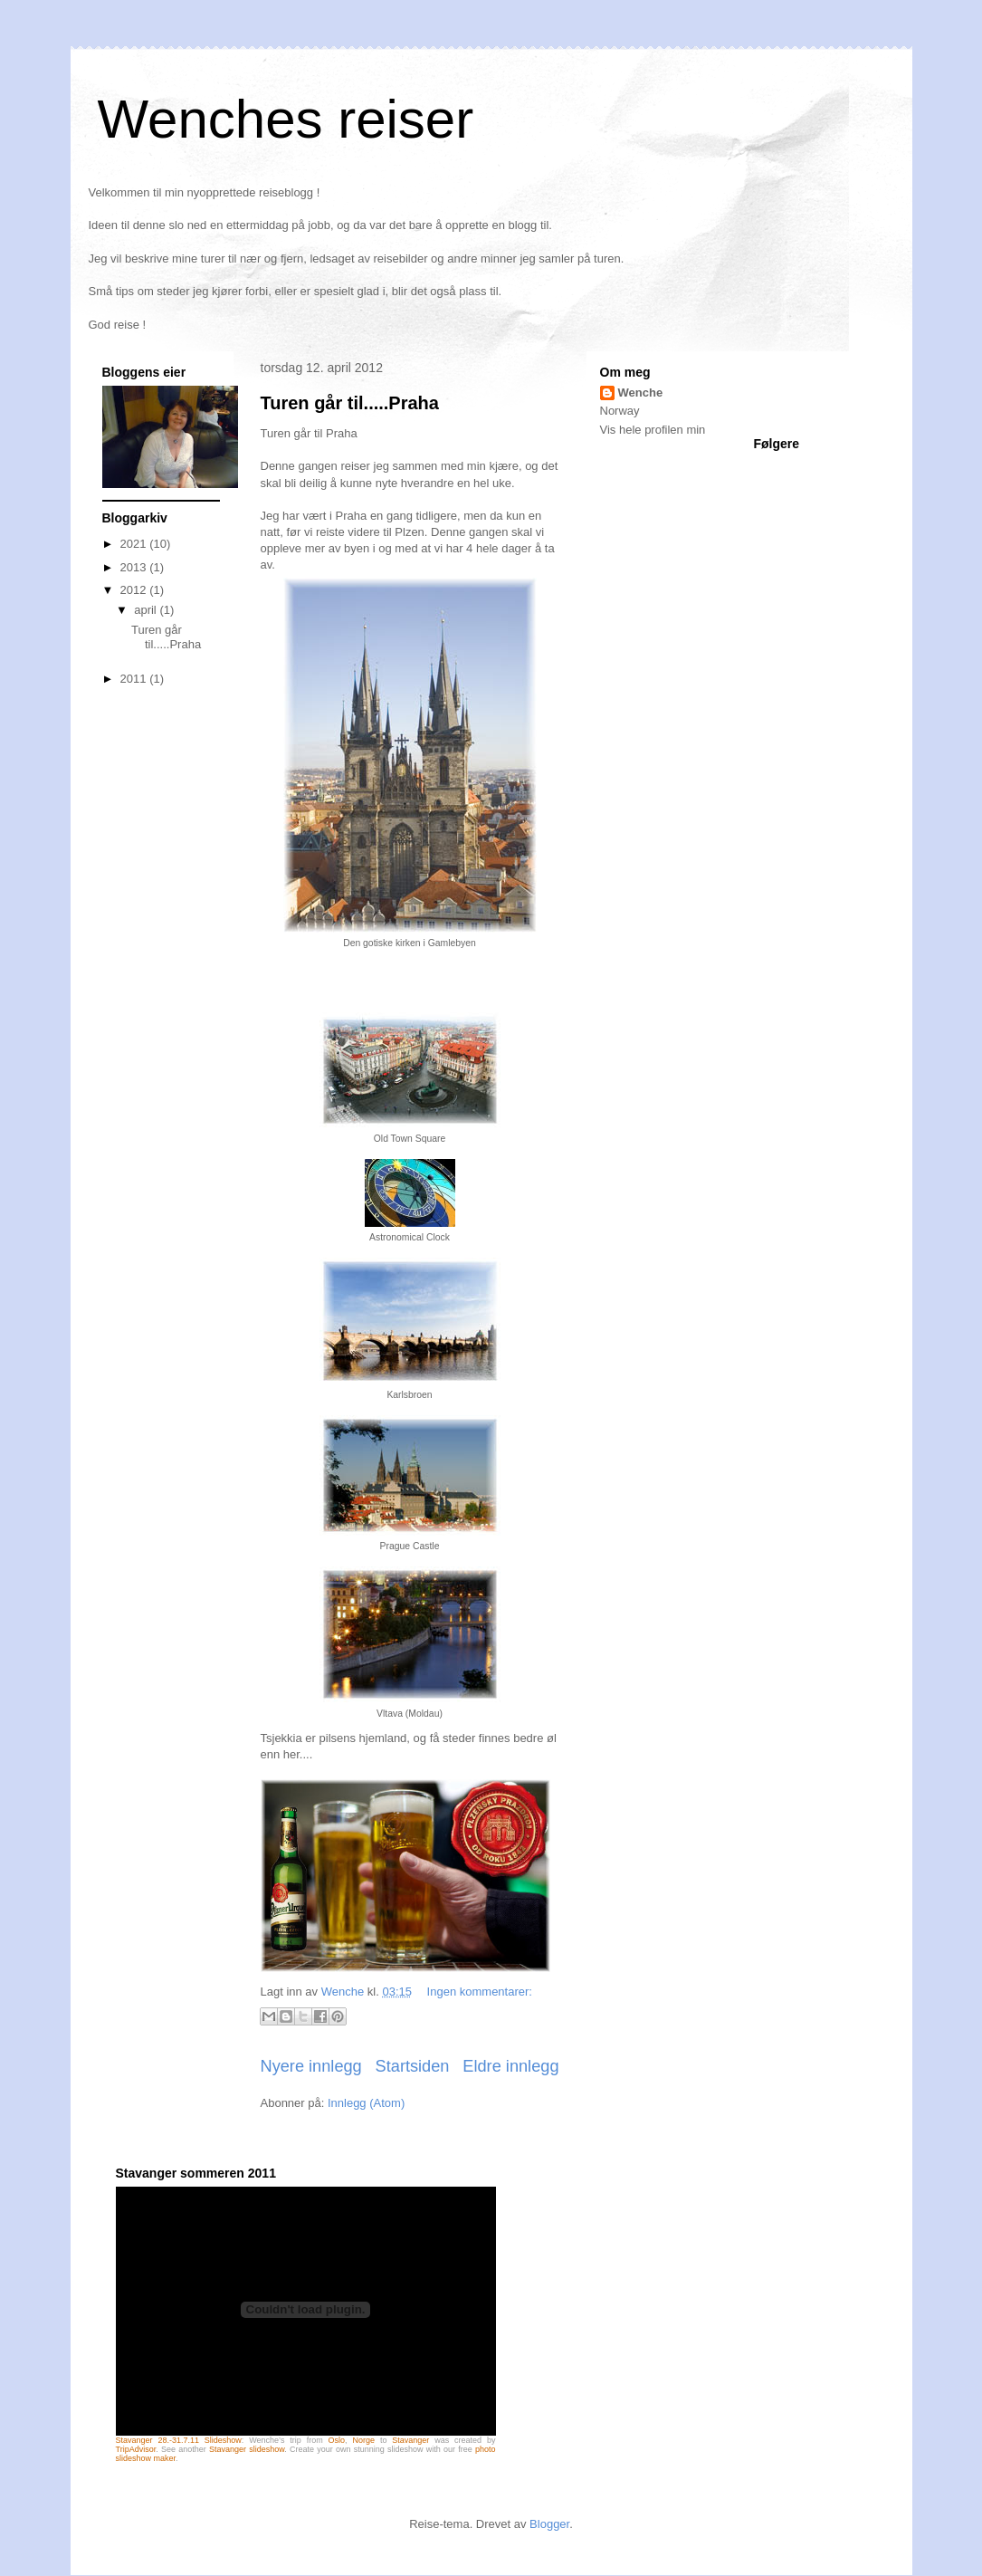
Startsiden (413, 2066)
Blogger (549, 2524)
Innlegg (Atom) (366, 2103)
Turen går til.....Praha (350, 403)
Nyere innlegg (311, 2066)
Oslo (337, 2440)
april (146, 610)
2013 (135, 567)
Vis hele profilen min (653, 429)
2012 (135, 590)
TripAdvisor (136, 2449)
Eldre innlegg (510, 2066)
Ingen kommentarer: (479, 1991)
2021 (135, 544)
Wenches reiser (286, 119)
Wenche (640, 392)
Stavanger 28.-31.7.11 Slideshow (179, 2440)
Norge (364, 2440)
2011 (135, 678)
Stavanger (410, 2440)
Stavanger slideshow (246, 2449)
